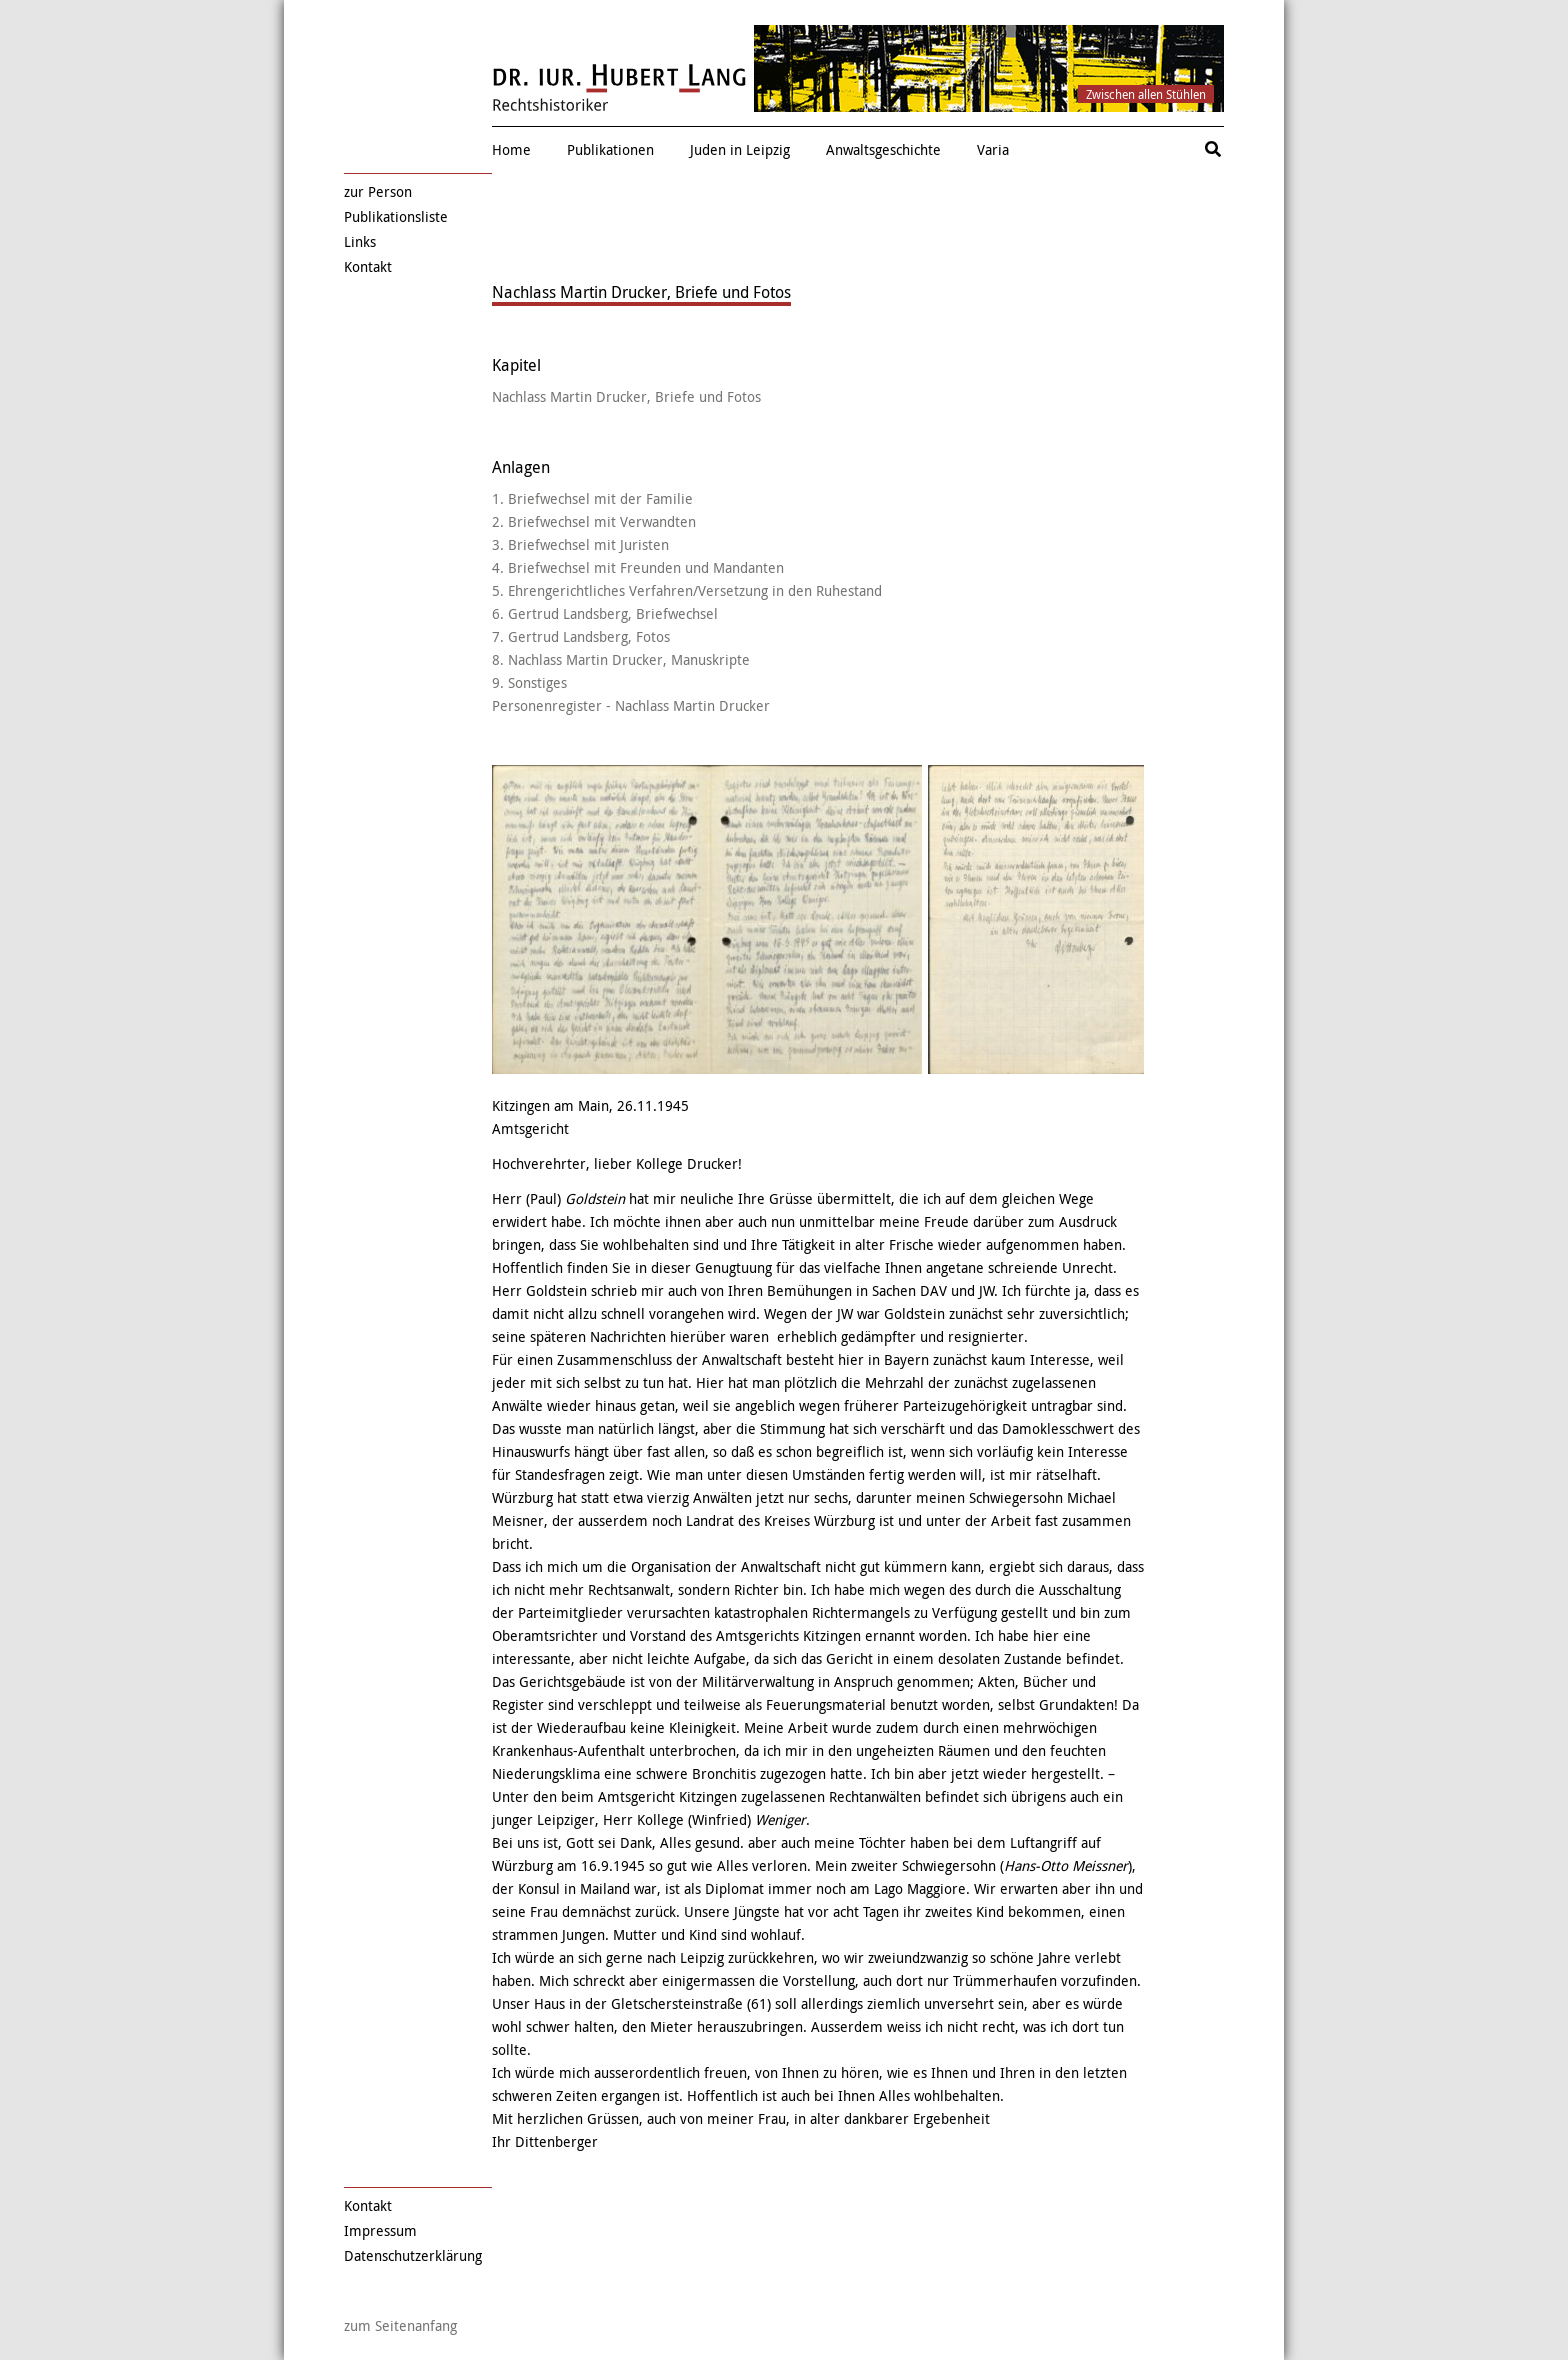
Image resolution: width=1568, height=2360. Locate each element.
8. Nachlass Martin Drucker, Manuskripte (621, 659)
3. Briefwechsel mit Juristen (580, 544)
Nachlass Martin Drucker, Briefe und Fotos (626, 396)
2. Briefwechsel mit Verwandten (594, 521)
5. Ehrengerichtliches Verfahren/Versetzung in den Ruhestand (687, 590)
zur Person (378, 191)
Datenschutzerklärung (413, 2255)
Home (511, 149)
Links (360, 241)
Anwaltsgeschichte (883, 149)
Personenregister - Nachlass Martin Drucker (631, 705)
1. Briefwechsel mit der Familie (592, 498)
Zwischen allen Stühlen (1146, 94)
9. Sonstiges (529, 682)
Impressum (380, 2230)
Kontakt (368, 266)
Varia (993, 149)
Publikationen (610, 149)
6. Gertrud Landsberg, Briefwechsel (605, 613)
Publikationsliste (396, 216)
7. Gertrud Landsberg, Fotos (581, 636)
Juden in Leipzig (740, 149)
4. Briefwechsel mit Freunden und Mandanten (638, 567)
